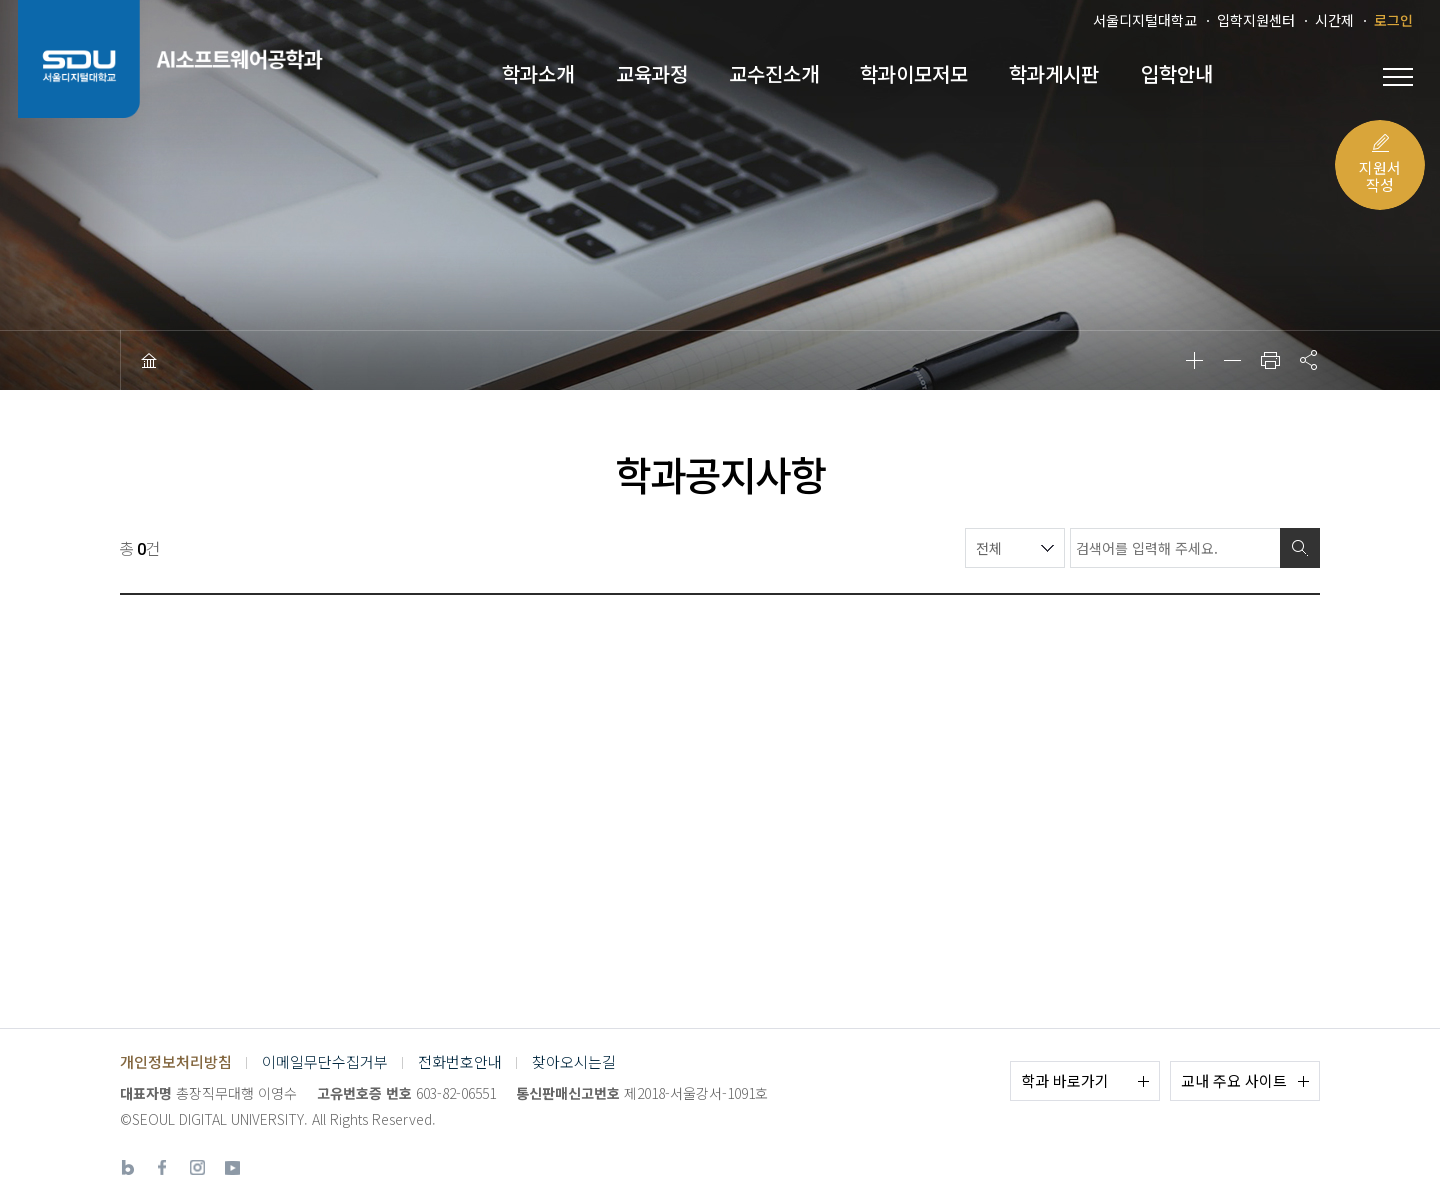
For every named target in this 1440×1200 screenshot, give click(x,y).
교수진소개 (774, 74)
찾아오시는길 (574, 1061)
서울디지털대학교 (1145, 20)
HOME (149, 360)
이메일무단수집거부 (325, 1061)
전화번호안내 (460, 1061)
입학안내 (1177, 74)
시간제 (1334, 20)
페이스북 (162, 1167)
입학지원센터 (1256, 20)
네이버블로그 (127, 1167)
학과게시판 (1054, 74)
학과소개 (538, 74)
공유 (1308, 360)
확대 (1194, 360)
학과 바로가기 (1065, 1080)
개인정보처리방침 (176, 1061)
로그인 (1393, 20)
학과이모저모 (914, 74)
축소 (1232, 360)
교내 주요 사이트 (1234, 1080)
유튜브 (232, 1167)
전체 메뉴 (1398, 76)
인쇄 (1270, 360)
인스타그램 (197, 1167)
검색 (1300, 548)
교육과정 (652, 74)
